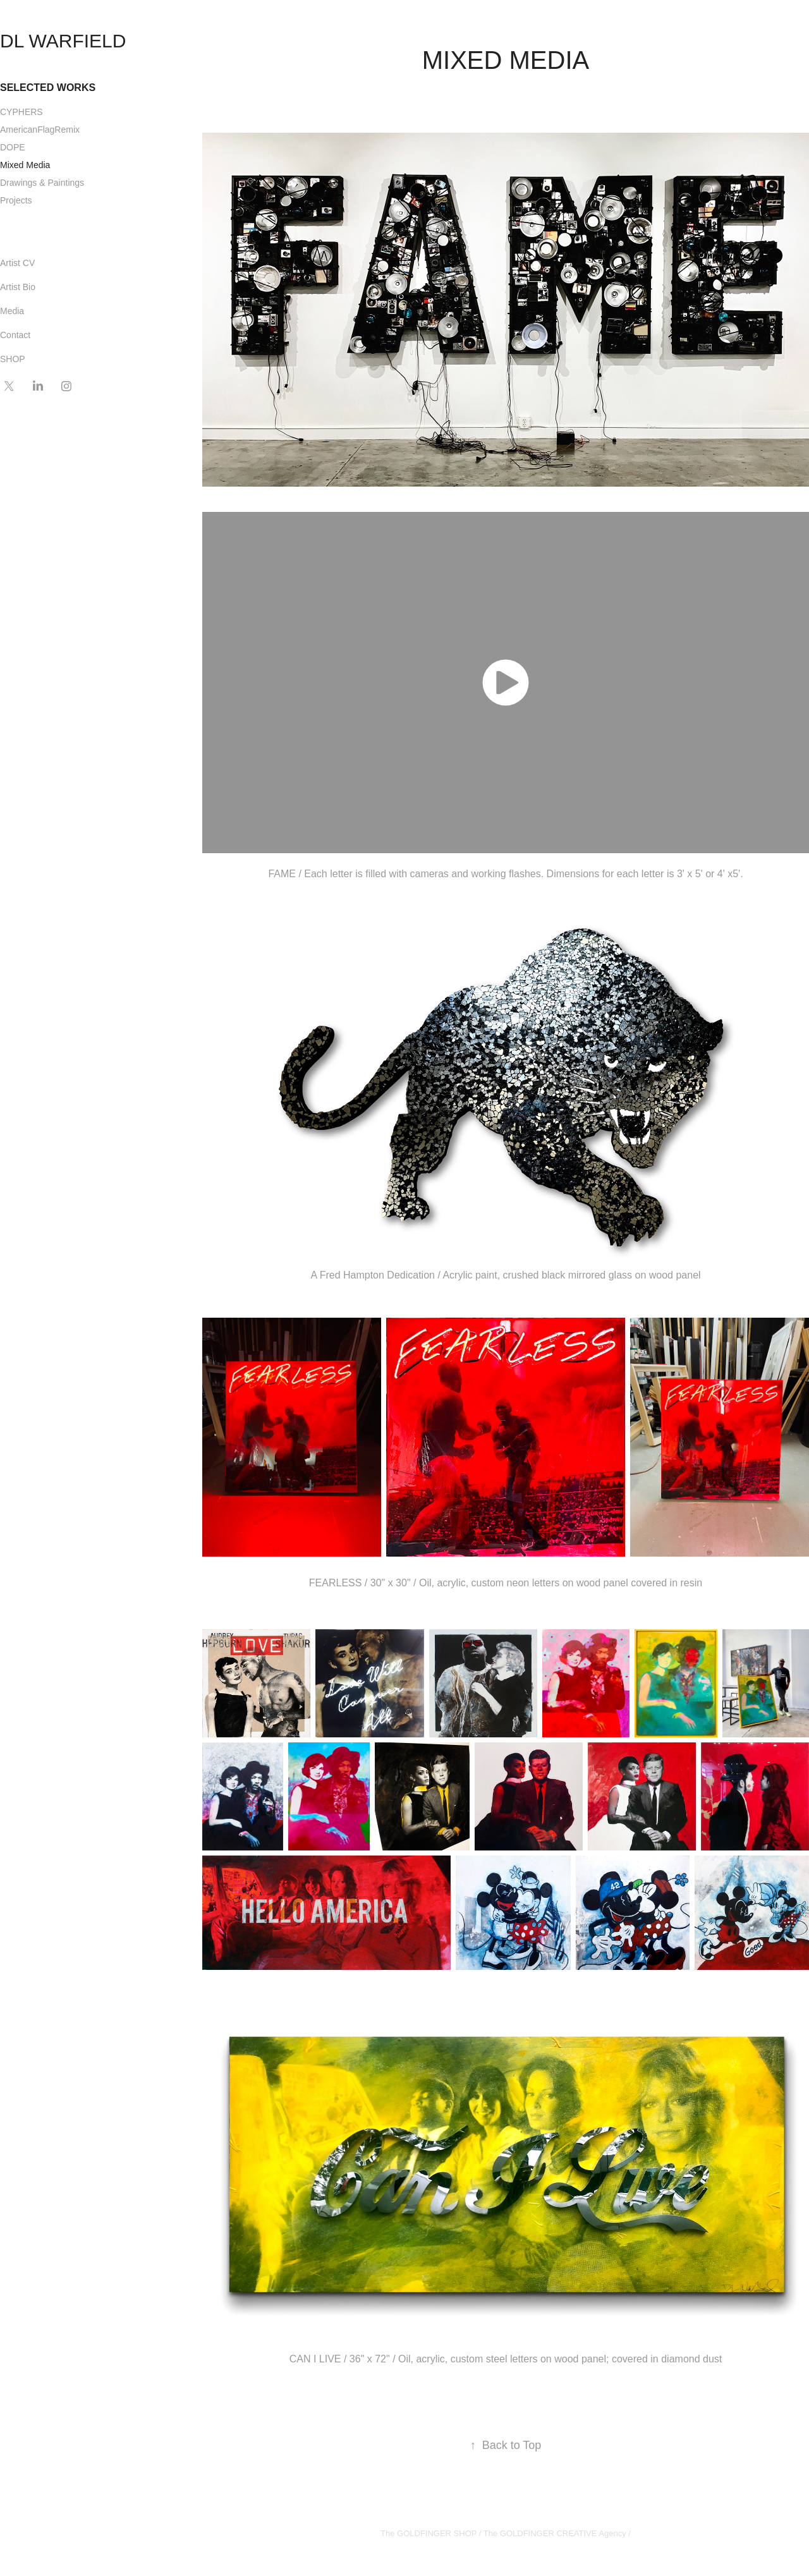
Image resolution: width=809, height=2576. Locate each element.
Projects (16, 200)
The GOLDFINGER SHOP (428, 2533)
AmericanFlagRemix (40, 130)
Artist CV (17, 263)
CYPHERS (21, 112)
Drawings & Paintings (42, 183)
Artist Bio (17, 287)
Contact (15, 335)
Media (12, 311)
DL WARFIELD (63, 40)
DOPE (12, 147)
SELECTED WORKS (47, 87)
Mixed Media (25, 165)
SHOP (12, 359)
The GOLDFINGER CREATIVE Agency (555, 2533)
